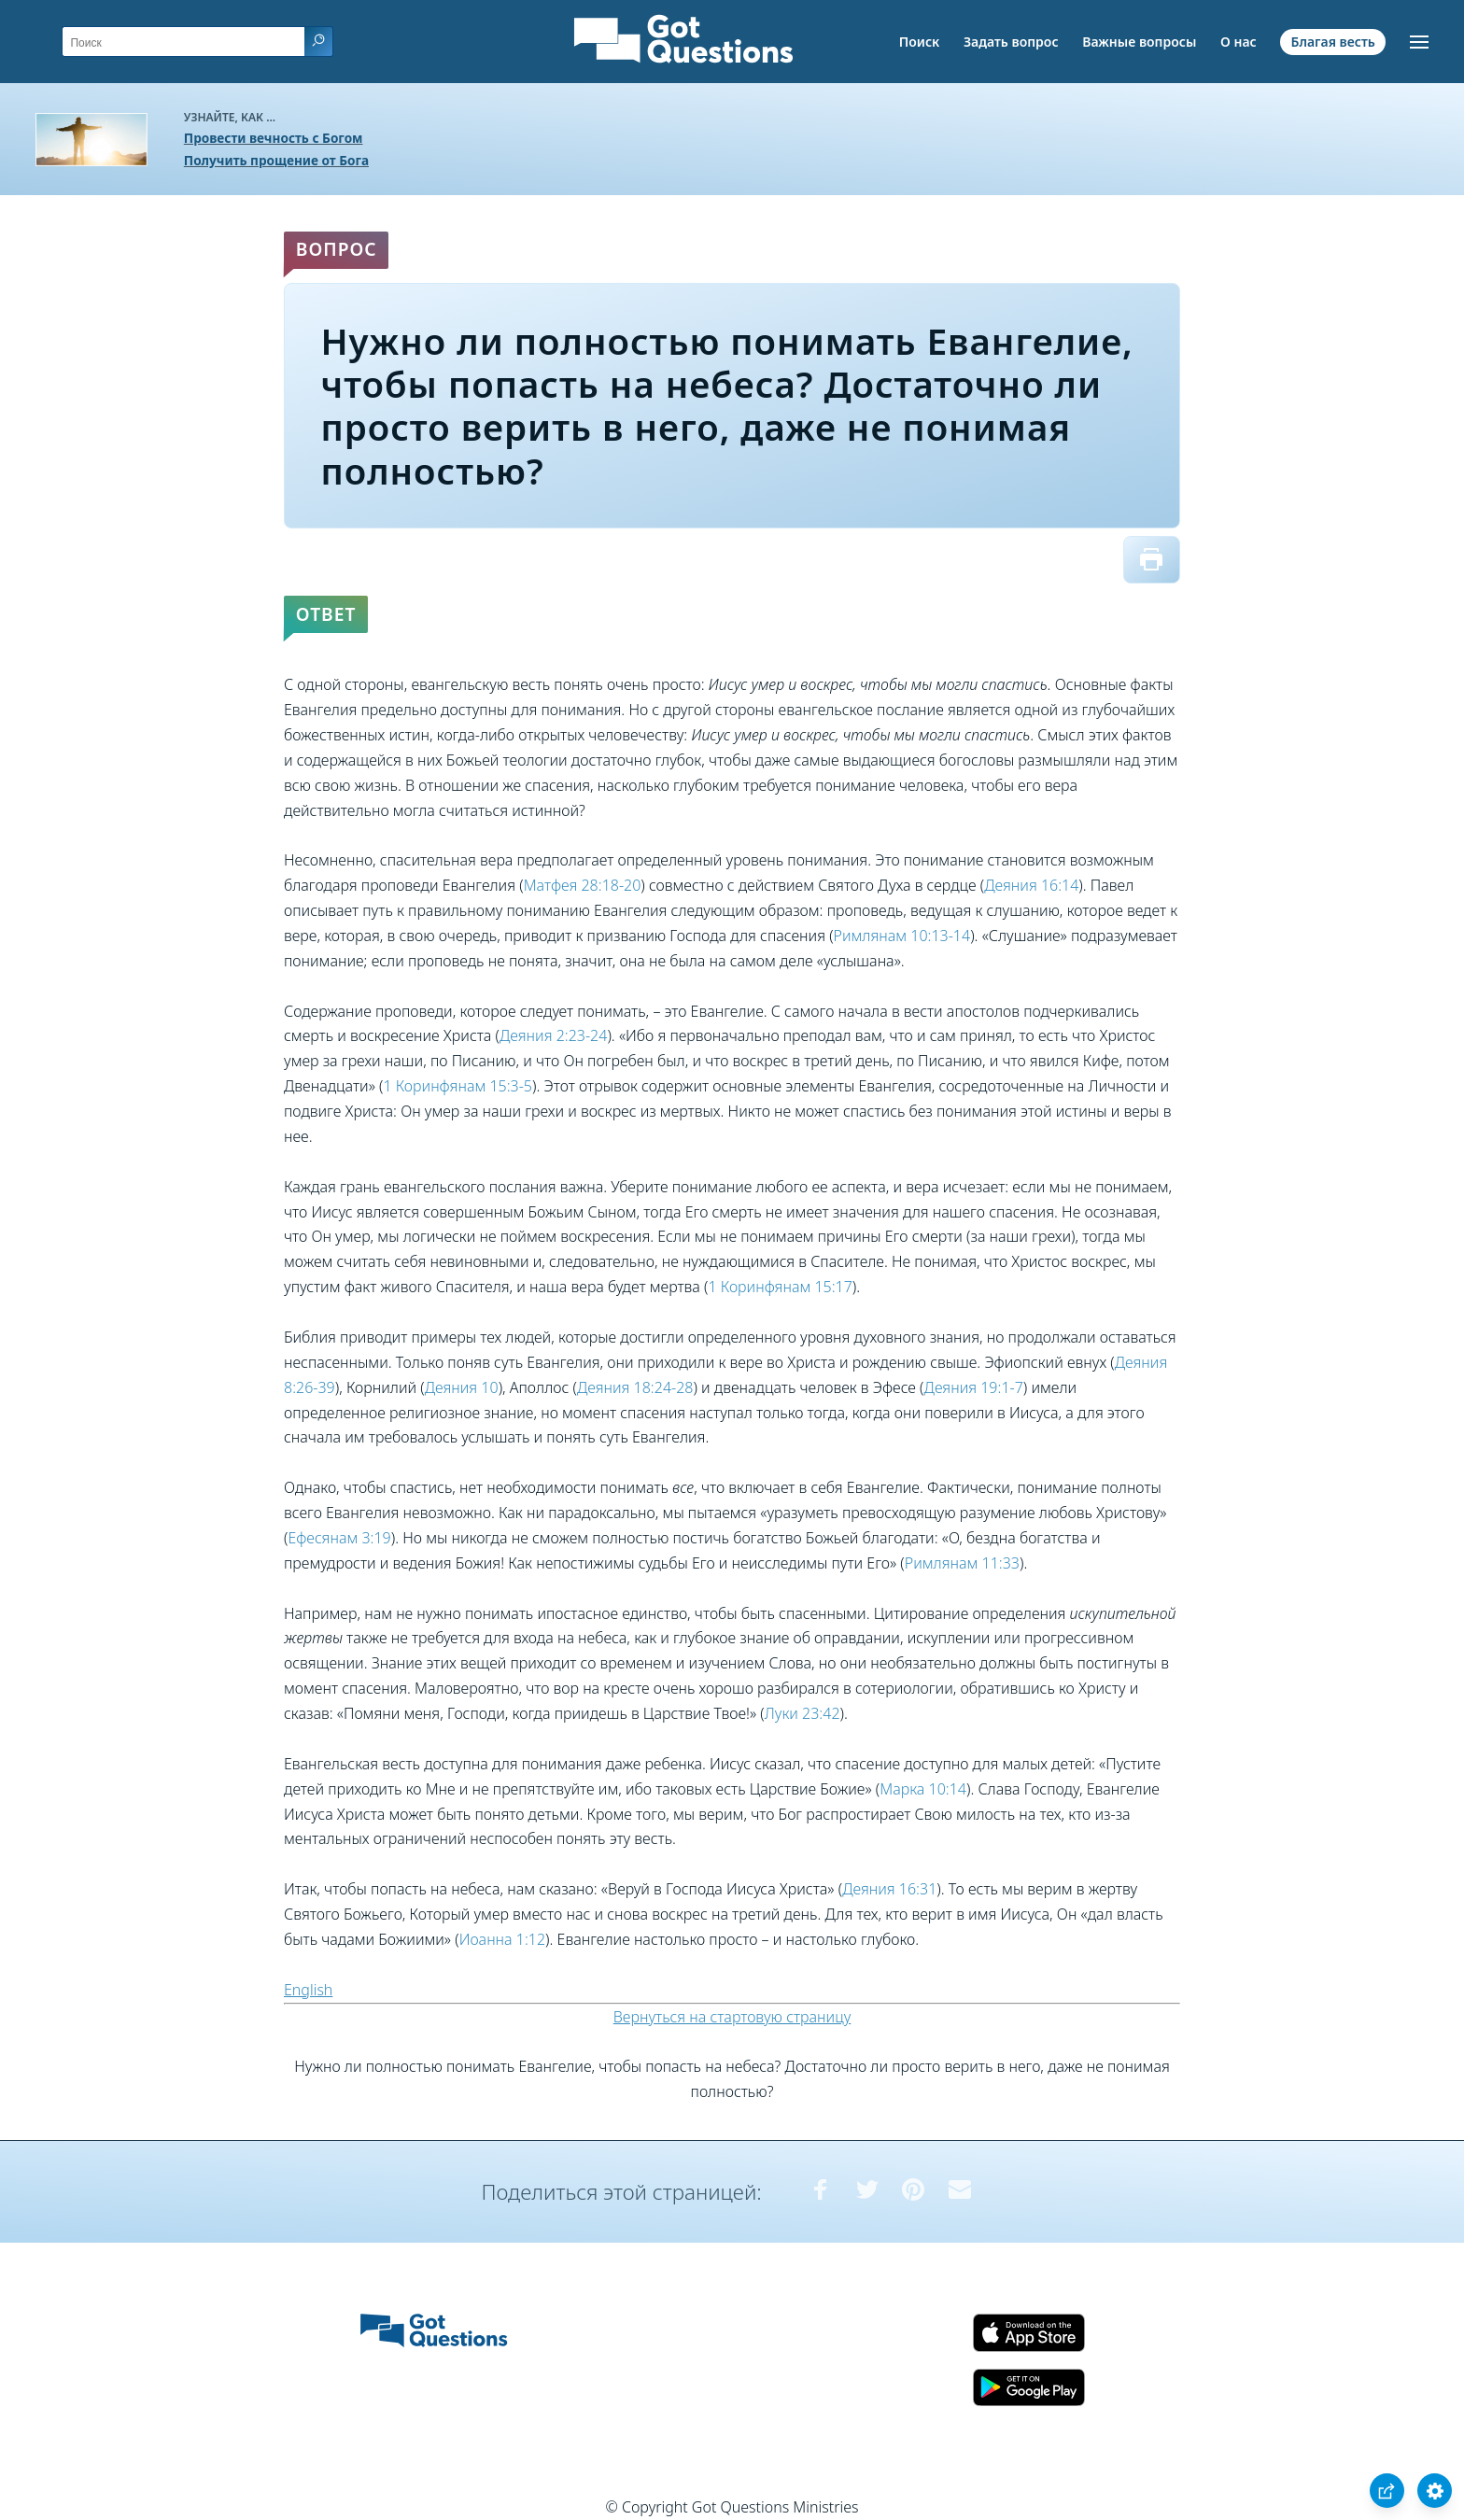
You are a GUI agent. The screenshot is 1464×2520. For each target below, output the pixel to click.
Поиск (919, 41)
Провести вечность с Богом (273, 138)
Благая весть (1332, 41)
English (308, 1989)
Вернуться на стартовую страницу (732, 2016)
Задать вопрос (1011, 41)
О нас (1238, 41)
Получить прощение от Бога (276, 160)
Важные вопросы (1139, 41)
